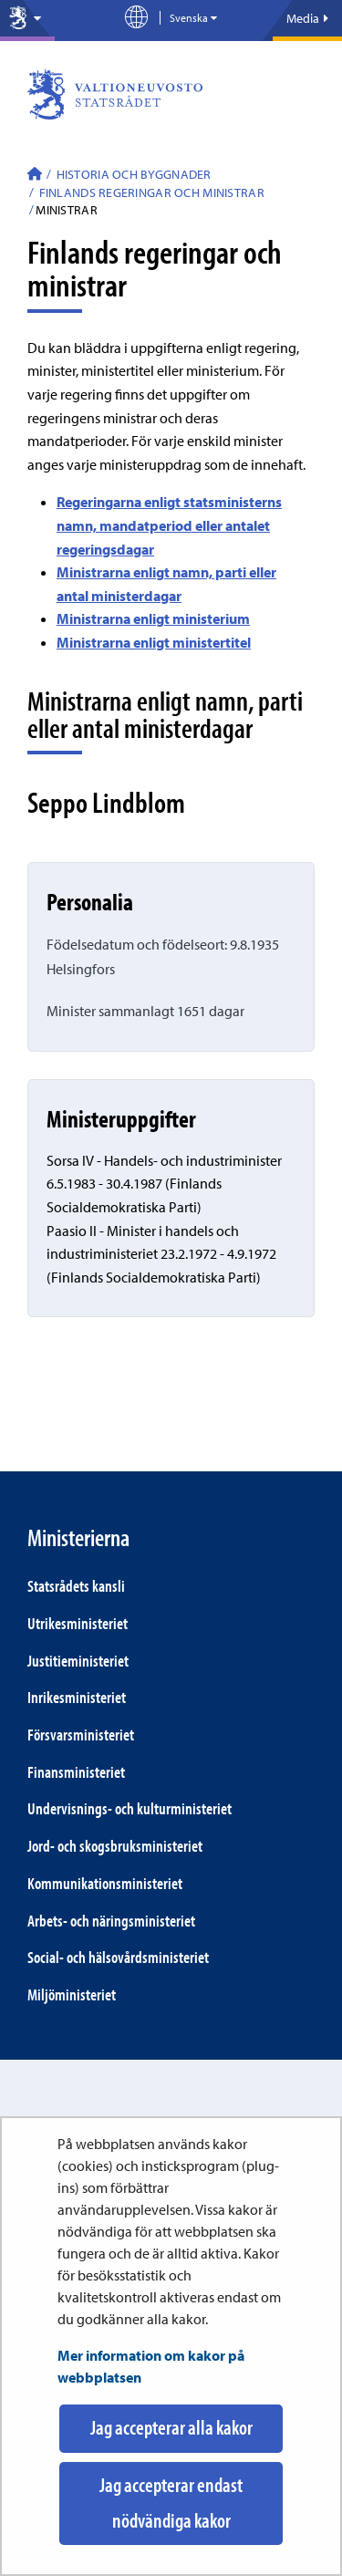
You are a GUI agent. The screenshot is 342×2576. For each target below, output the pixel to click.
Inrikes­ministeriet (76, 1697)
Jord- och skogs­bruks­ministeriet (114, 1845)
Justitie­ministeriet (78, 1660)
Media (307, 18)
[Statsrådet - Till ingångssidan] (34, 176)
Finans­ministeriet (76, 1771)
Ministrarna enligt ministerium (153, 618)
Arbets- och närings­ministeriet (111, 1920)
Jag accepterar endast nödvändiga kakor (171, 2502)
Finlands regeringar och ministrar (150, 192)
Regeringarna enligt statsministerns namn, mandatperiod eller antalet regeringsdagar (169, 525)
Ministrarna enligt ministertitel (154, 642)
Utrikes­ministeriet (77, 1623)
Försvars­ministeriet (80, 1734)
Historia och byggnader (132, 174)
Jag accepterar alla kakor (171, 2427)
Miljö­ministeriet (71, 1994)
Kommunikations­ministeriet (104, 1883)
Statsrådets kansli (76, 1585)
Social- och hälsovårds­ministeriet (118, 1957)
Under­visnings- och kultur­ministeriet (129, 1808)
